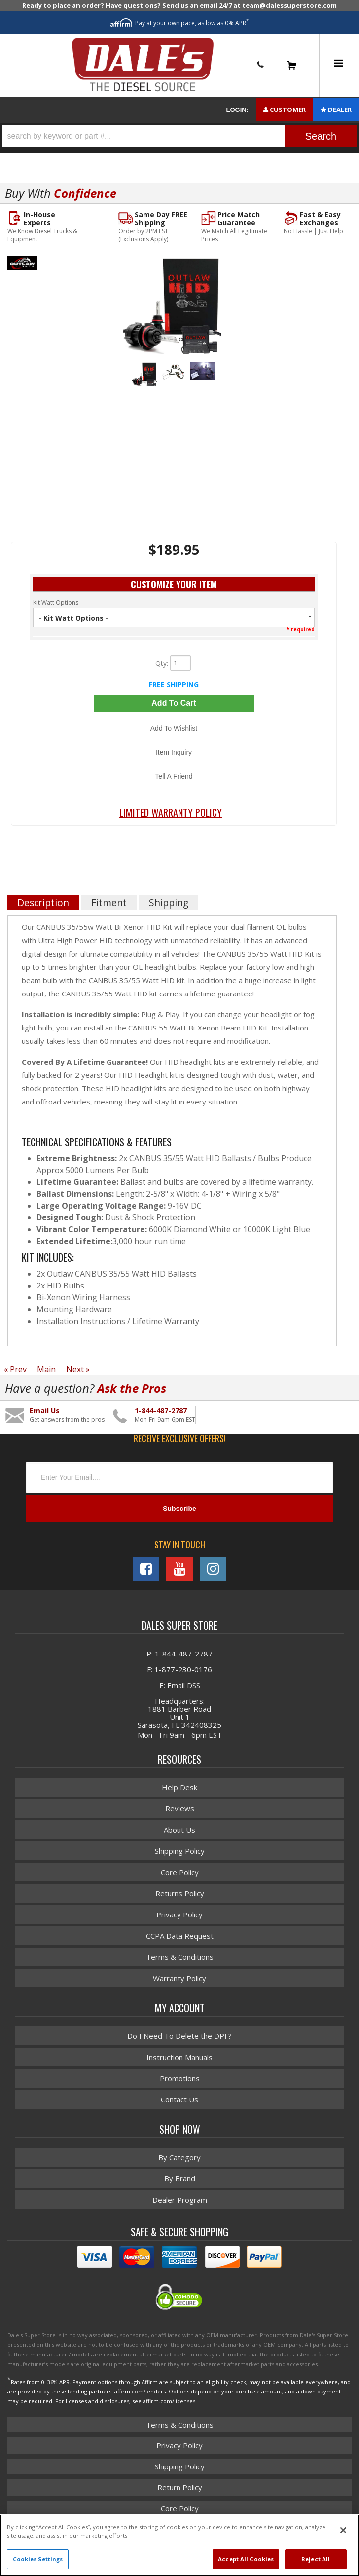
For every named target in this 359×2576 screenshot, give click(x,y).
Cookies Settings (38, 2559)
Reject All (315, 2559)
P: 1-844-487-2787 (179, 1653)
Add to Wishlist (173, 728)
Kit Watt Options (55, 602)
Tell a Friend (173, 776)
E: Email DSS (179, 1685)
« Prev (15, 1369)
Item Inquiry (174, 752)
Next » (78, 1369)
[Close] (343, 2530)
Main (46, 1369)
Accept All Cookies (246, 2559)
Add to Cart (173, 703)
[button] (179, 136)
